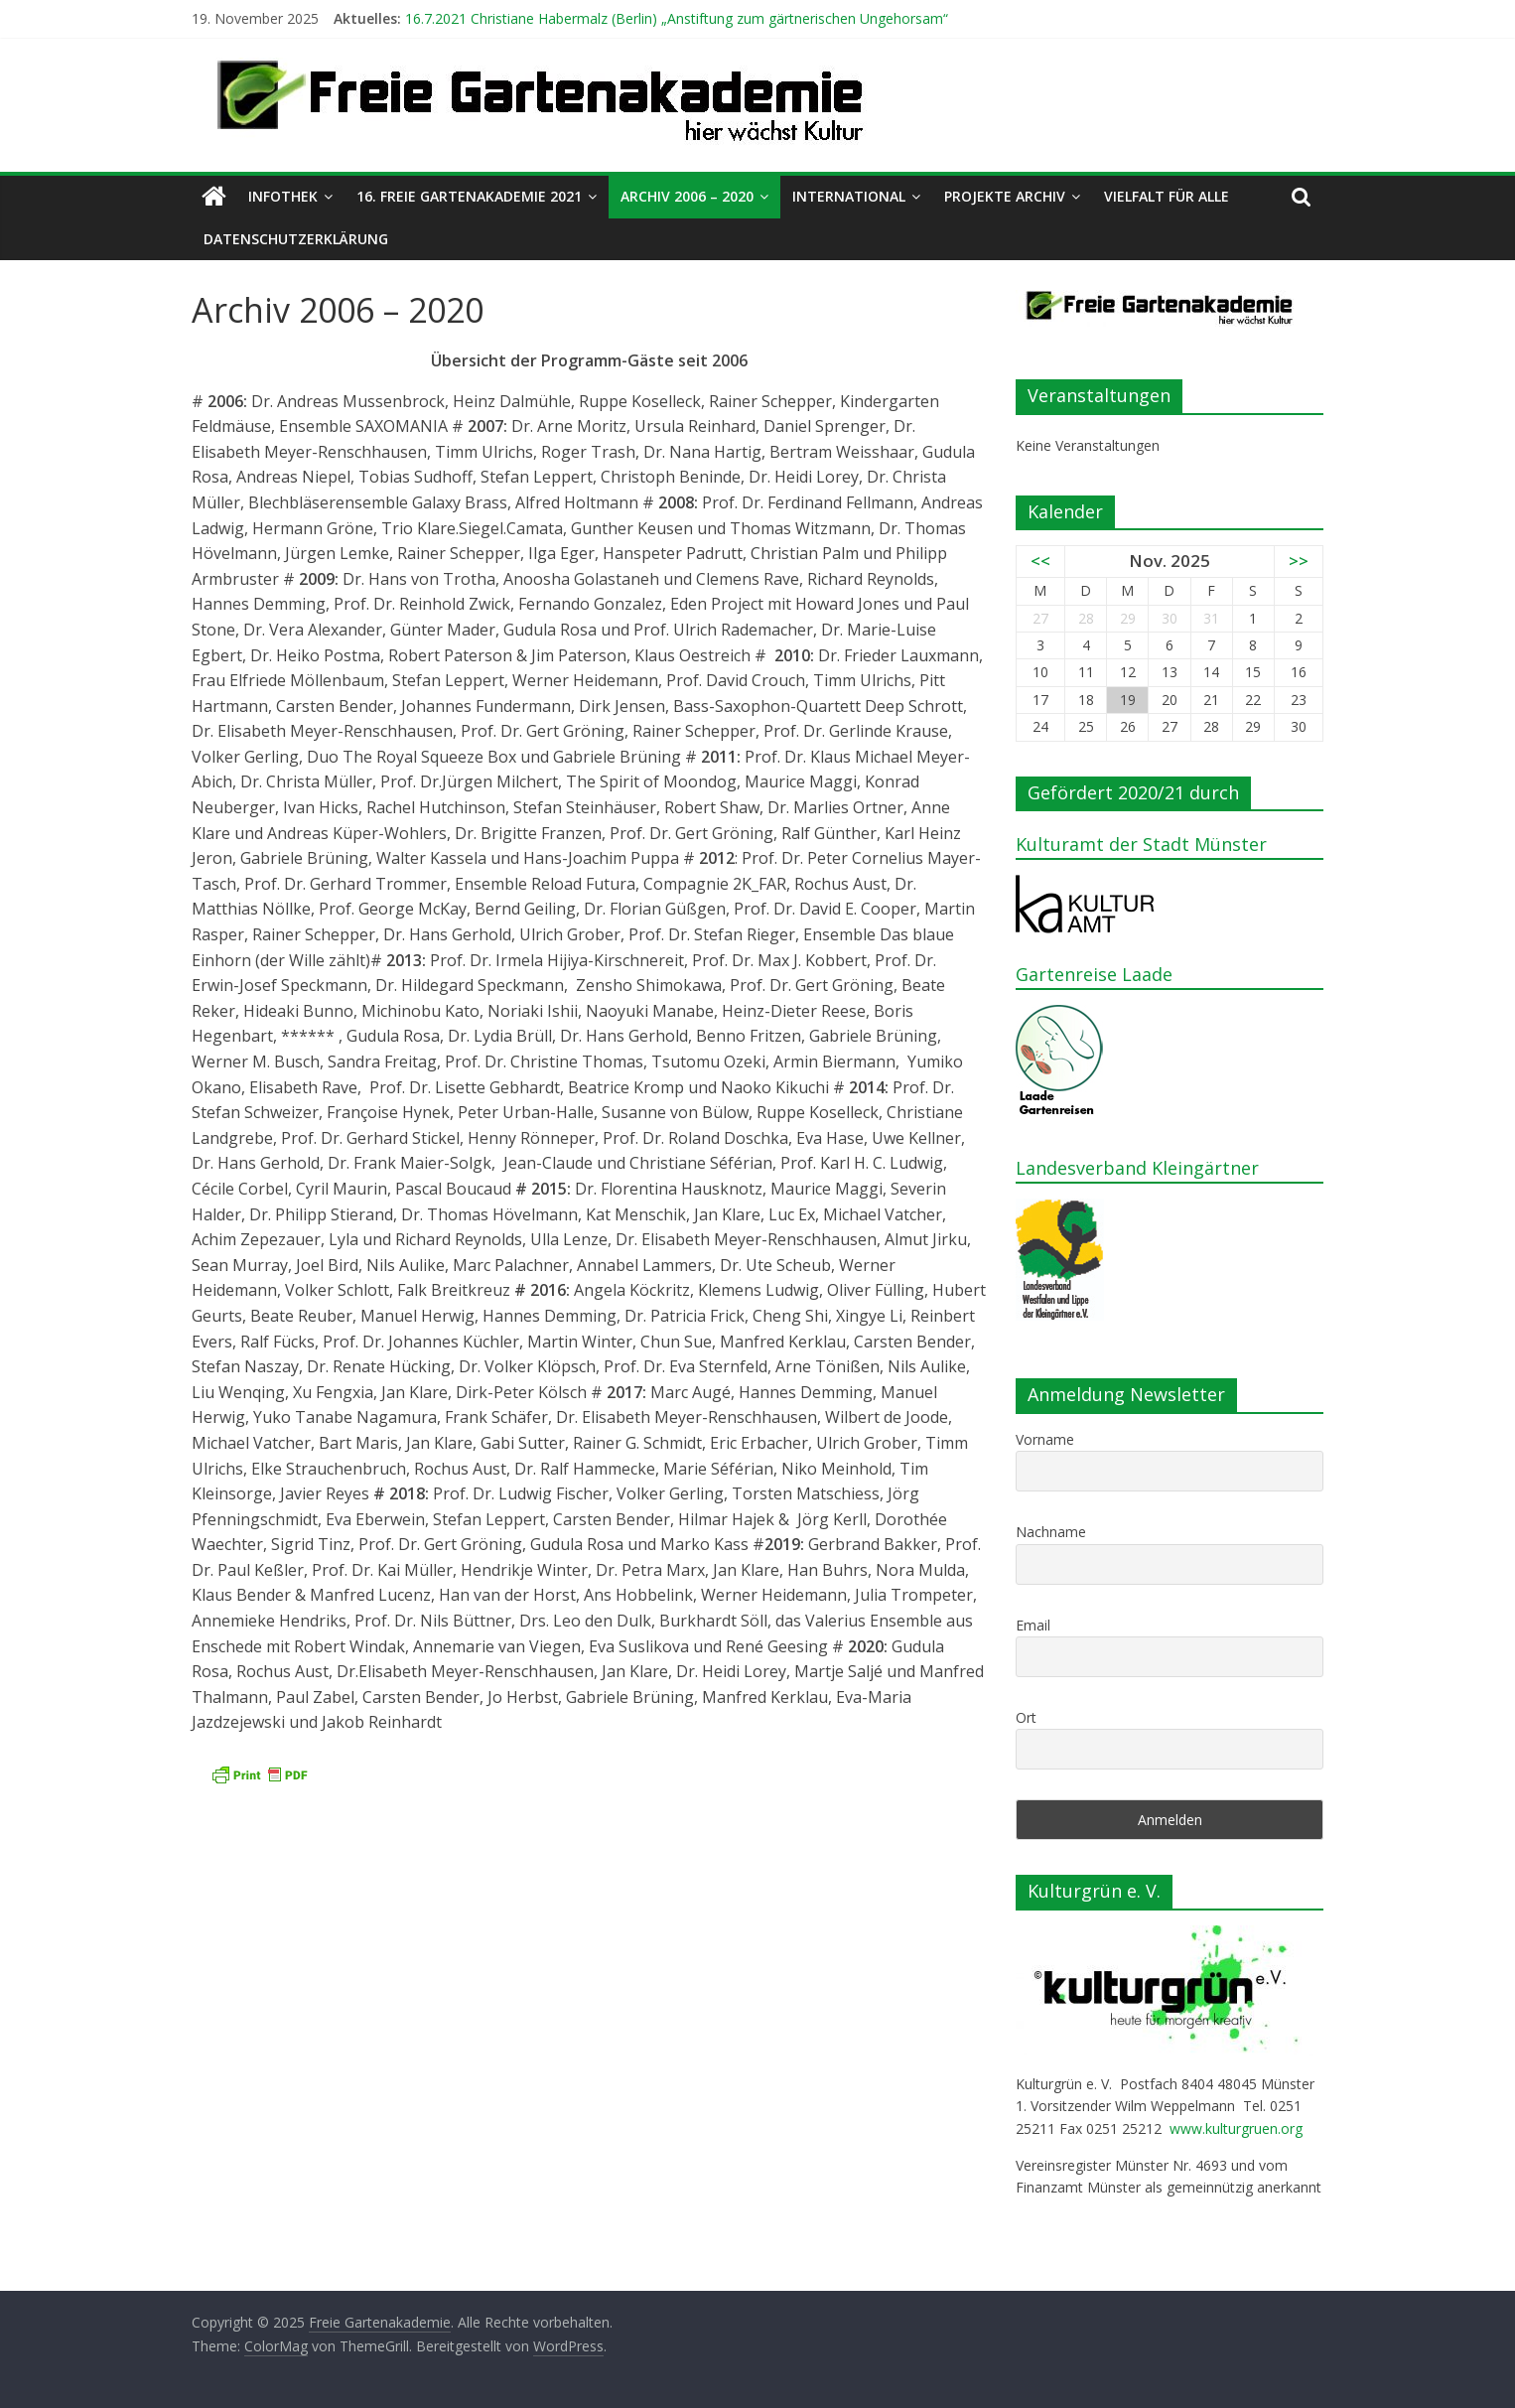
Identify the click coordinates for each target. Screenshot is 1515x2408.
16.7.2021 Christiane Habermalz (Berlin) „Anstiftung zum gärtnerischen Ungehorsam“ (676, 18)
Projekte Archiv (1004, 196)
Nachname (1051, 1531)
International (848, 196)
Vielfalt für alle (1166, 196)
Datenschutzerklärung (296, 238)
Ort (1026, 1717)
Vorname (1045, 1439)
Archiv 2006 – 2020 (687, 196)
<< (1040, 560)
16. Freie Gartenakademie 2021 (469, 196)
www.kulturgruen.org (1236, 2128)
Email (1033, 1625)
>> (1298, 560)
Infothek (283, 196)
